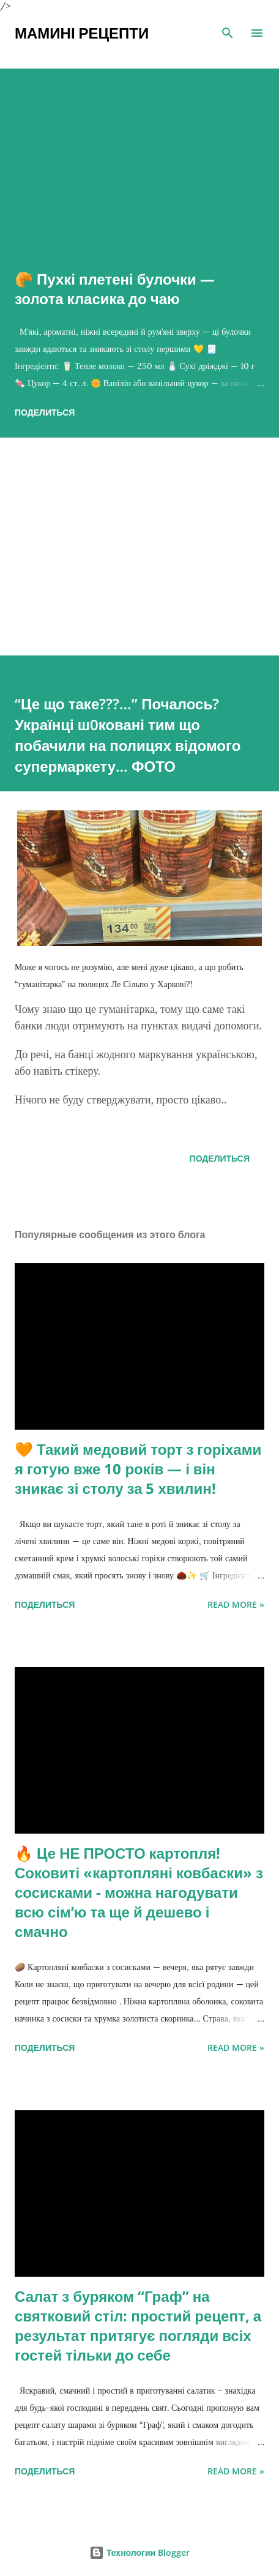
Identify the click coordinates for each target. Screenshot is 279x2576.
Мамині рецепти (82, 33)
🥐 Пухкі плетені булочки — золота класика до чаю (115, 288)
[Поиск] (227, 33)
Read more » (235, 1604)
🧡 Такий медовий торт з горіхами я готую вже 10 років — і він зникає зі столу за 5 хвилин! (138, 1468)
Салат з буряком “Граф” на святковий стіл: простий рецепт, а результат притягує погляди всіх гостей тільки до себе (138, 2325)
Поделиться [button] (45, 412)
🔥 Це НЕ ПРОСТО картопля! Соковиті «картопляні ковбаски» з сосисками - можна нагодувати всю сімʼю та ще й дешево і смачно (139, 1892)
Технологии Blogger (139, 2552)
